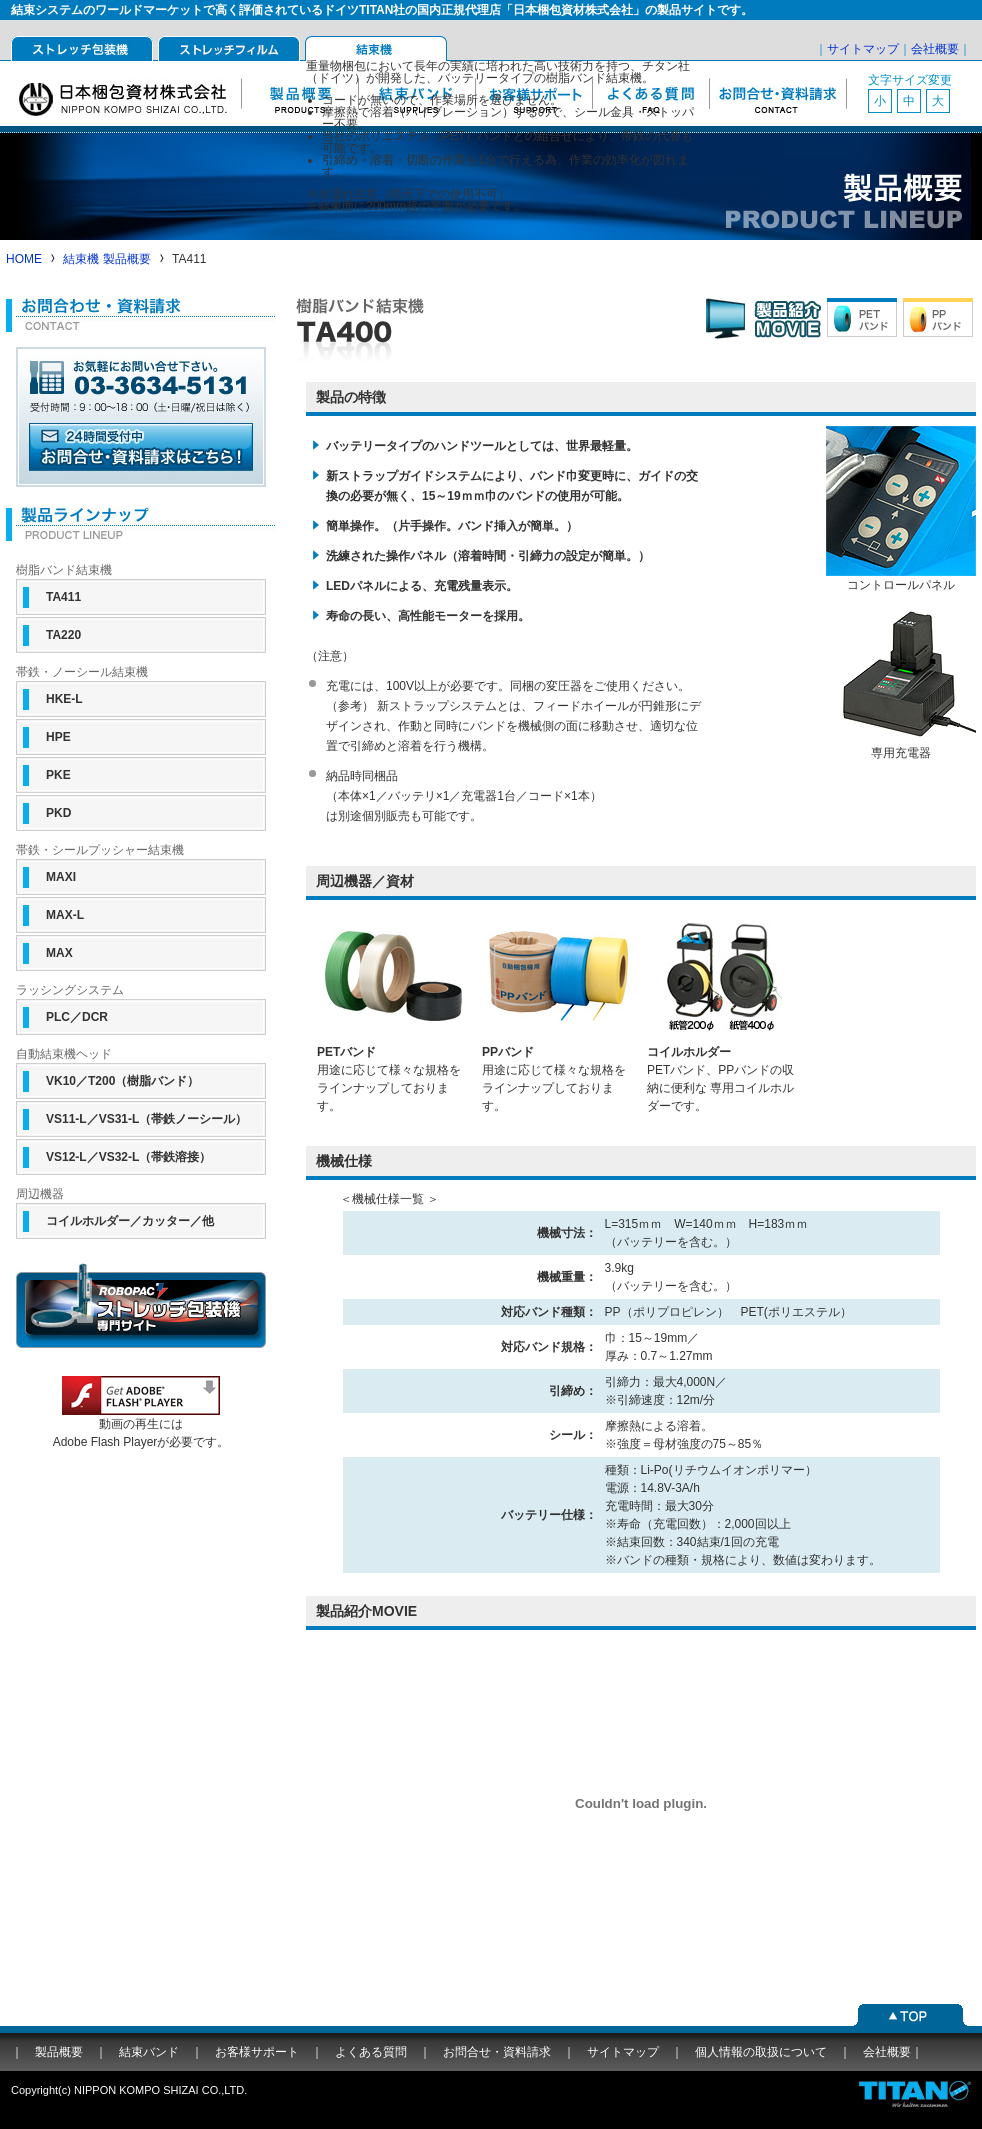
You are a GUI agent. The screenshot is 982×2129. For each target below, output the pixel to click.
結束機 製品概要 (106, 259)
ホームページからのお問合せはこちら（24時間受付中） (141, 452)
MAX (59, 953)
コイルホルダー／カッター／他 (130, 1221)
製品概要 (59, 2052)
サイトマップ (863, 49)
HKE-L (64, 699)
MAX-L (65, 915)
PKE (58, 775)
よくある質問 (371, 2052)
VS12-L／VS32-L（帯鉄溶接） (128, 1157)
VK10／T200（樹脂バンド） (122, 1081)
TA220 (63, 635)
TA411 (63, 597)
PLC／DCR (77, 1017)
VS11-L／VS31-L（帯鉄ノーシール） (146, 1119)
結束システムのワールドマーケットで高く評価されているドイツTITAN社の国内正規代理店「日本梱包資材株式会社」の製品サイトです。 (382, 10)
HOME (24, 259)
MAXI (61, 877)
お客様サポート (257, 2052)
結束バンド (149, 2052)
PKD (58, 813)
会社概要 (935, 49)
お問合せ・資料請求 (778, 93)
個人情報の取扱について (761, 2052)
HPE (58, 737)
